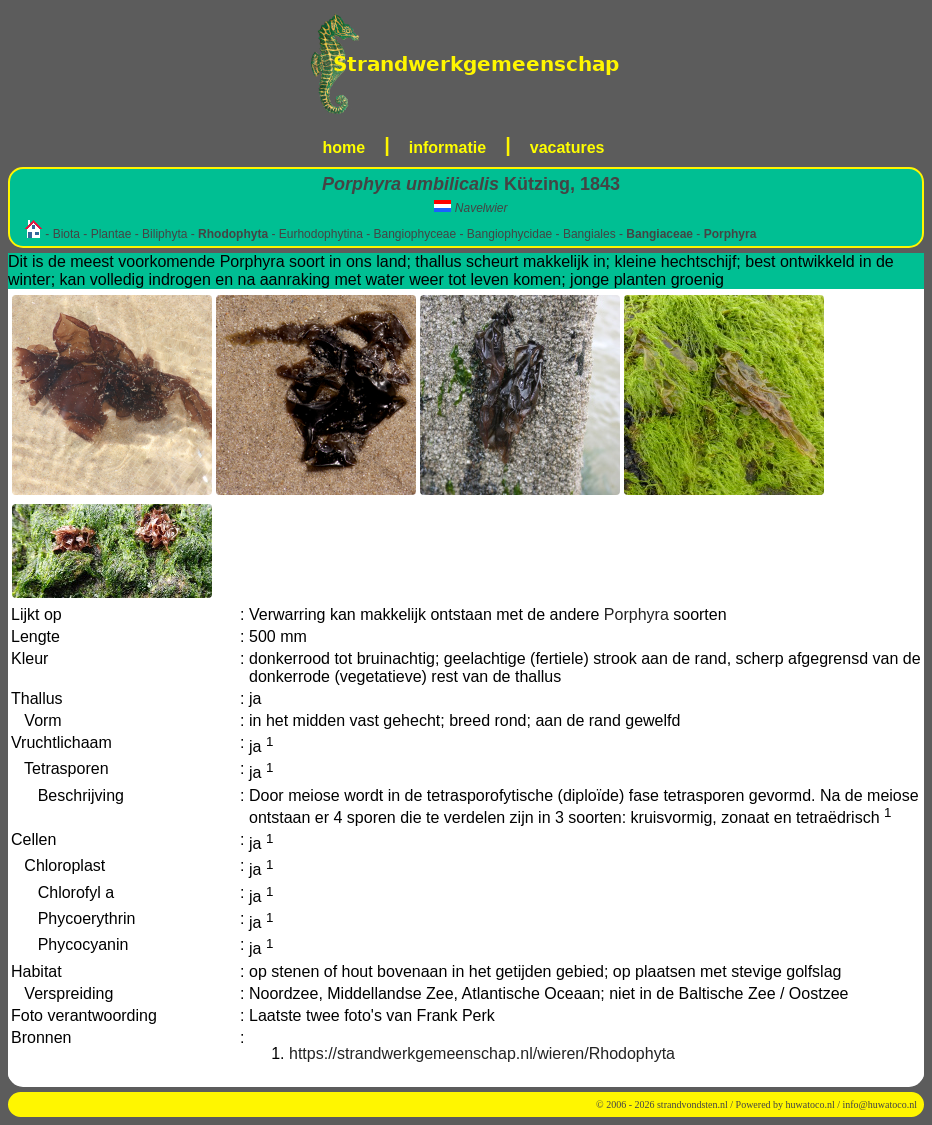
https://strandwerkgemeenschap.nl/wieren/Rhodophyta (482, 1053)
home (344, 147)
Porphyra (636, 614)
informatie (447, 147)
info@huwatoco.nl (880, 1104)
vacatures (567, 147)
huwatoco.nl (810, 1104)
